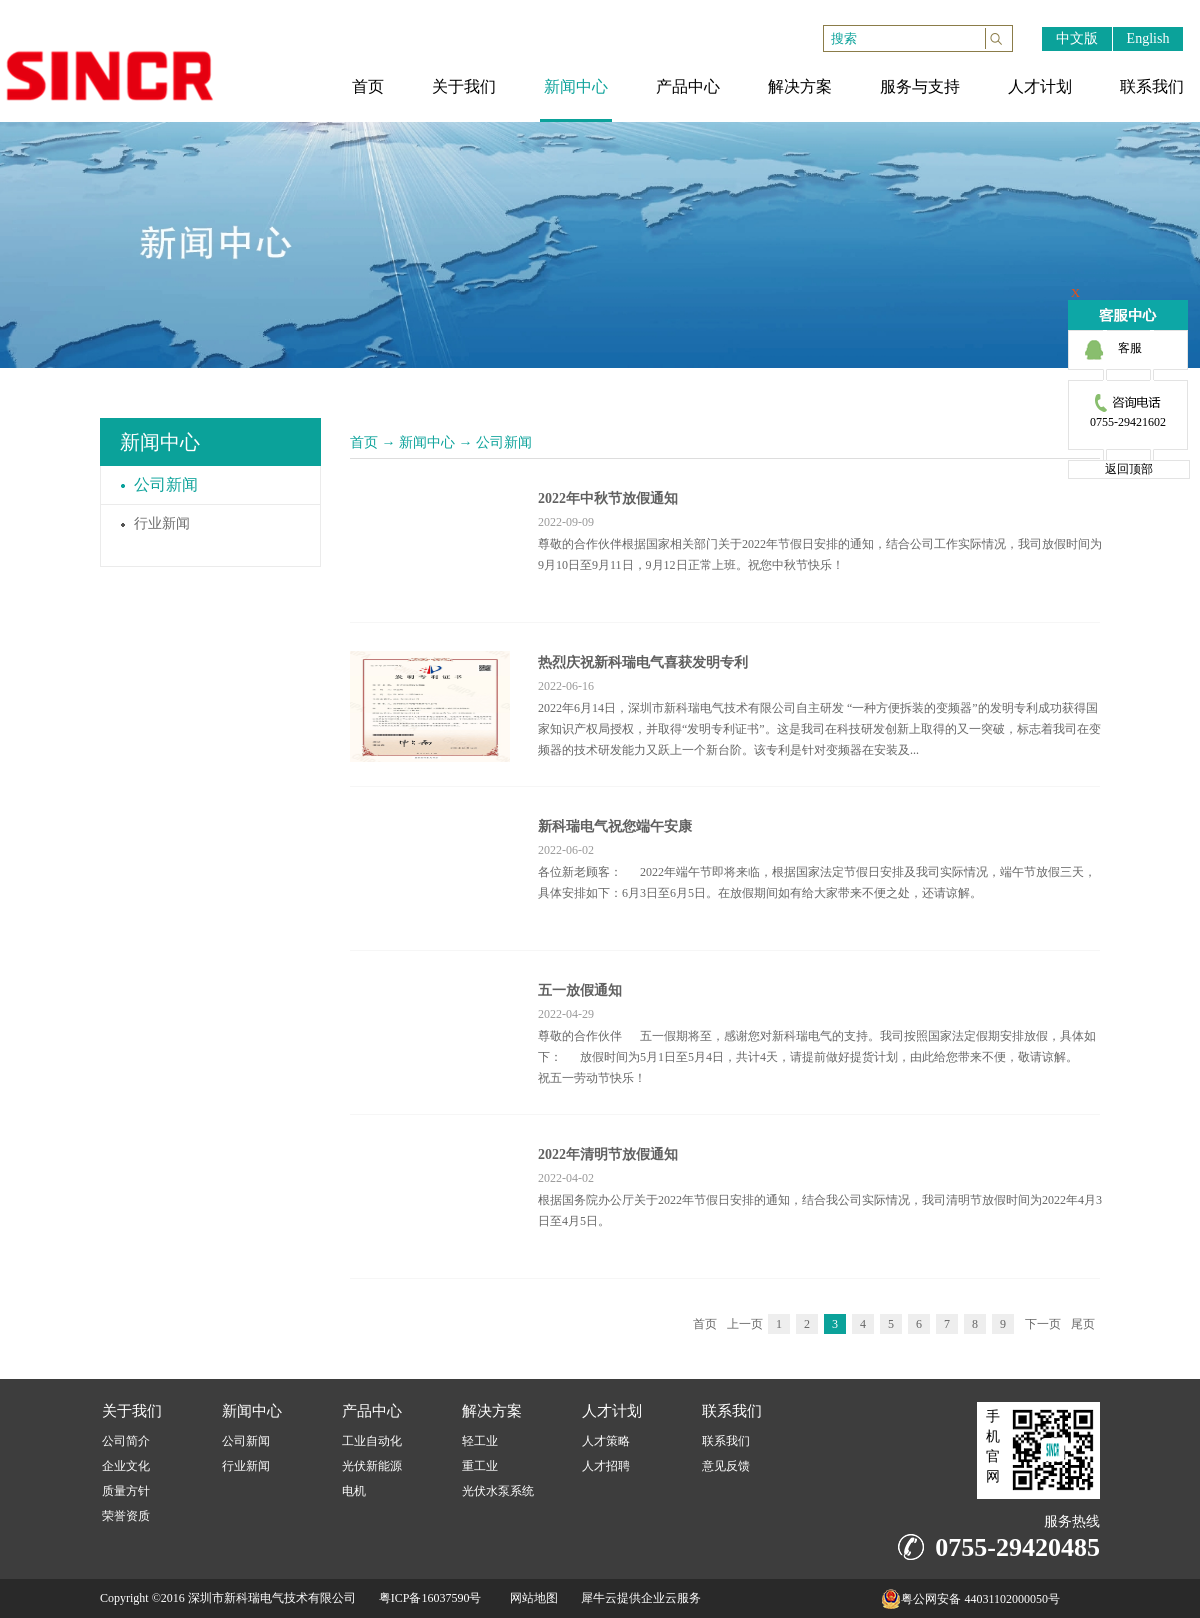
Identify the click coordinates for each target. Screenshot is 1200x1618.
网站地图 (531, 1598)
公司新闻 (504, 442)
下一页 (1043, 1324)
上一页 (745, 1324)
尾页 (1083, 1324)
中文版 (1077, 38)
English (1148, 38)
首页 (364, 442)
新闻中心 (427, 442)
